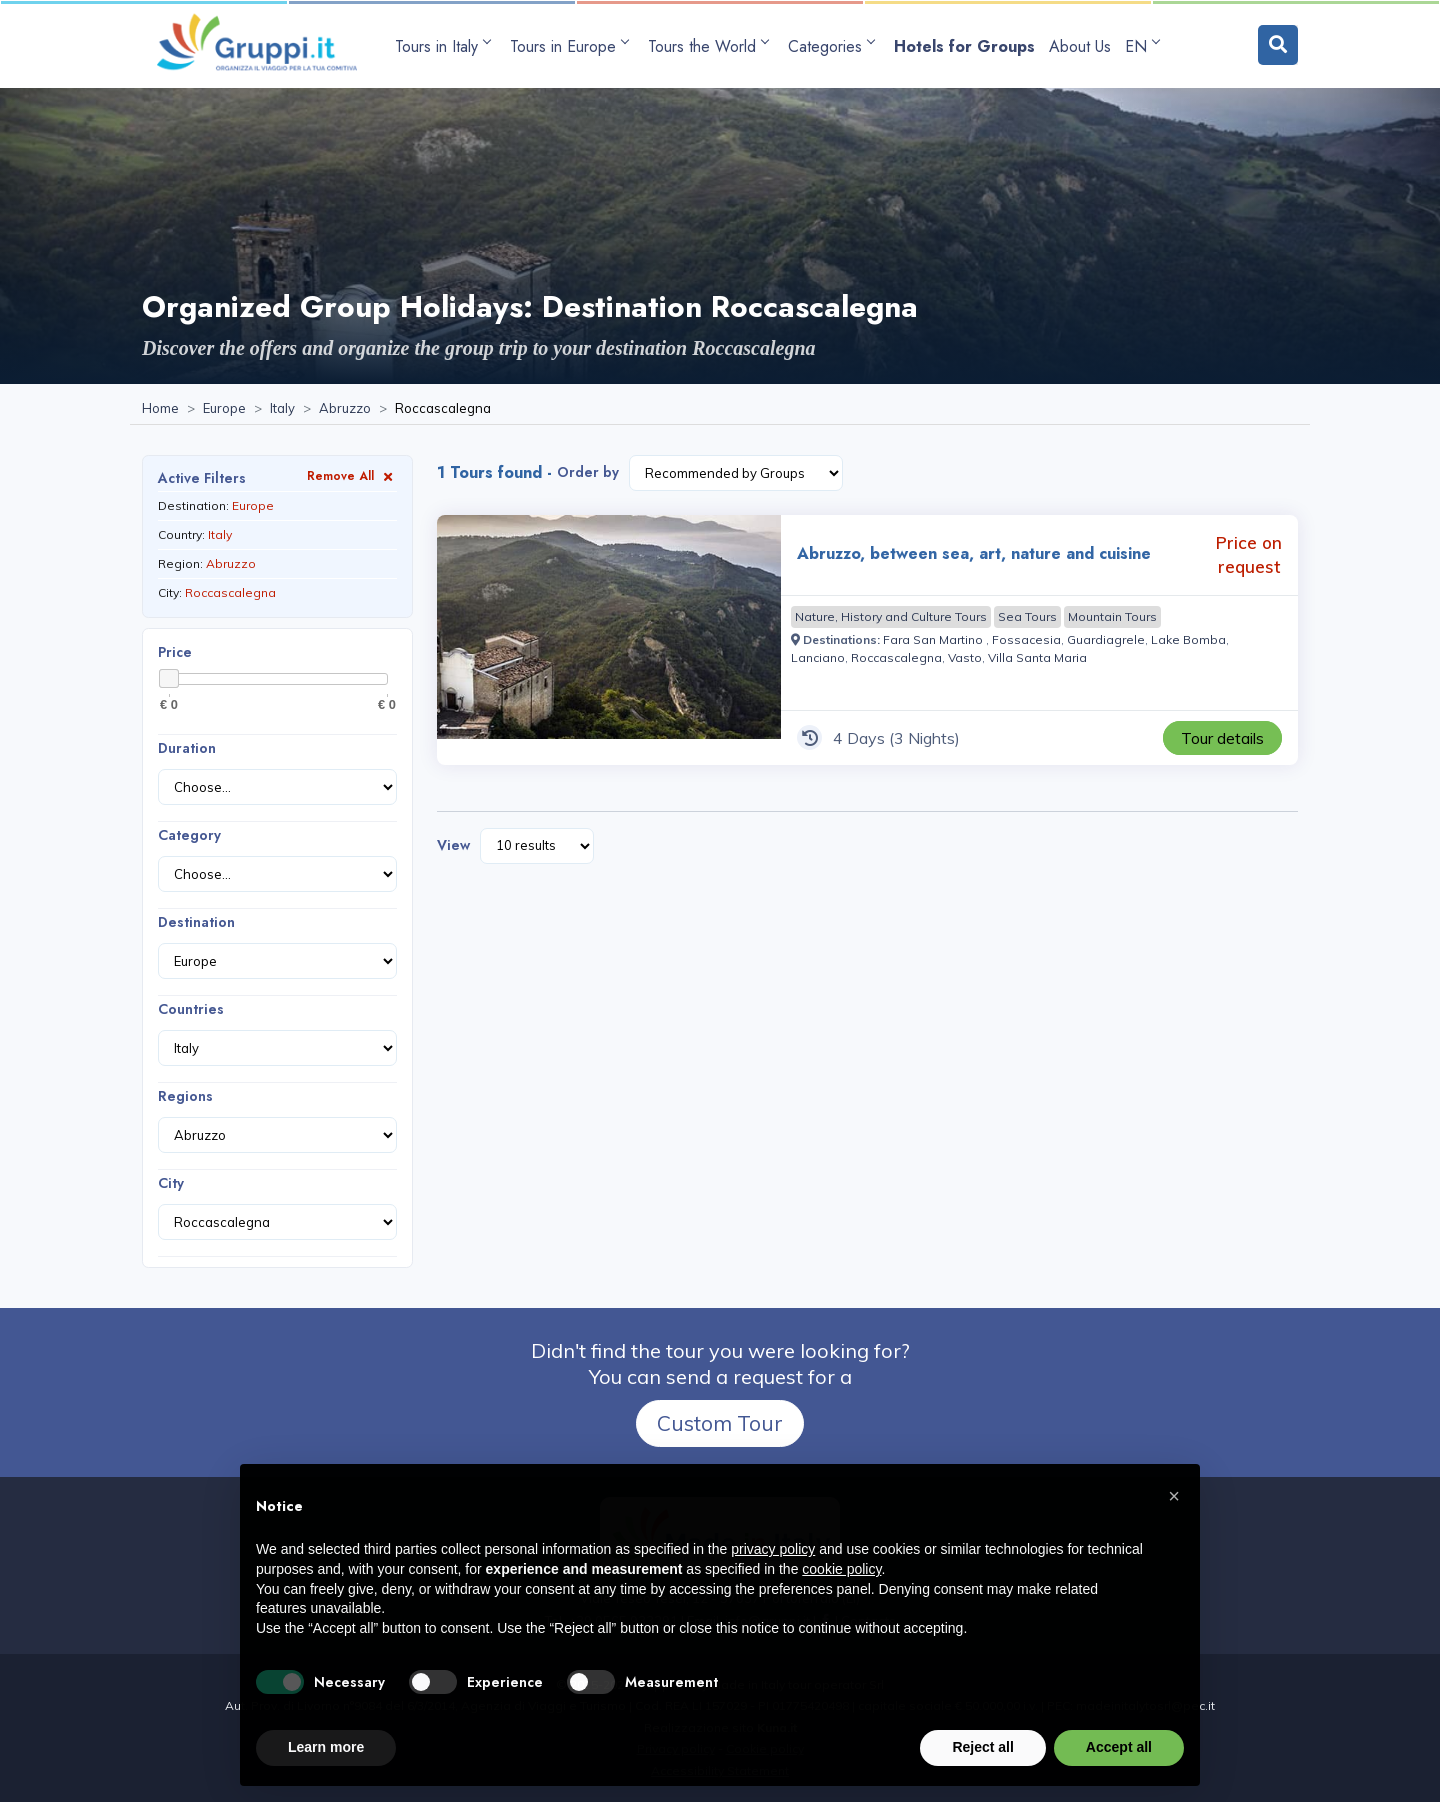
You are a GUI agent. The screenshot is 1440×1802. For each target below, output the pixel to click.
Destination (196, 922)
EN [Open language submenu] (1142, 46)
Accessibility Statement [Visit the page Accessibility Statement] (720, 1770)
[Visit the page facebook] (825, 1621)
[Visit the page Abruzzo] (345, 409)
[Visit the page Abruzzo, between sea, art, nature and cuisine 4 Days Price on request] (609, 640)
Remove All (352, 475)
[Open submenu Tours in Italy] (445, 46)
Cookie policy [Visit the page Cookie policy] (765, 1748)
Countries (191, 1009)
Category (189, 835)
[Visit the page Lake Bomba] (1188, 639)
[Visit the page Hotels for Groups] (964, 46)
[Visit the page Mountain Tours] (1112, 617)
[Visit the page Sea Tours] (1027, 617)
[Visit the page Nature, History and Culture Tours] (891, 617)
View (453, 845)
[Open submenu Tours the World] (711, 46)
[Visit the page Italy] (282, 409)
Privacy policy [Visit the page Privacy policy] (676, 1748)
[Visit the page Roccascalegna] (896, 657)
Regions (185, 1096)
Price (175, 652)
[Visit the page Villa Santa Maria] (1037, 657)
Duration (187, 748)
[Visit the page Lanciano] (818, 657)
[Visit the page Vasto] (965, 657)
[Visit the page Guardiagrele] (1106, 639)
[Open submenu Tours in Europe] (572, 46)
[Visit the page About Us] (1080, 46)
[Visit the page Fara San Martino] (934, 639)
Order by (588, 472)
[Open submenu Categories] (834, 46)
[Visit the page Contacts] (868, 1621)
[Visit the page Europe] (224, 409)
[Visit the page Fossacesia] (1026, 639)
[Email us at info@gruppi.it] (767, 1621)
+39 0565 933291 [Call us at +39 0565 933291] (623, 1621)
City (171, 1183)
